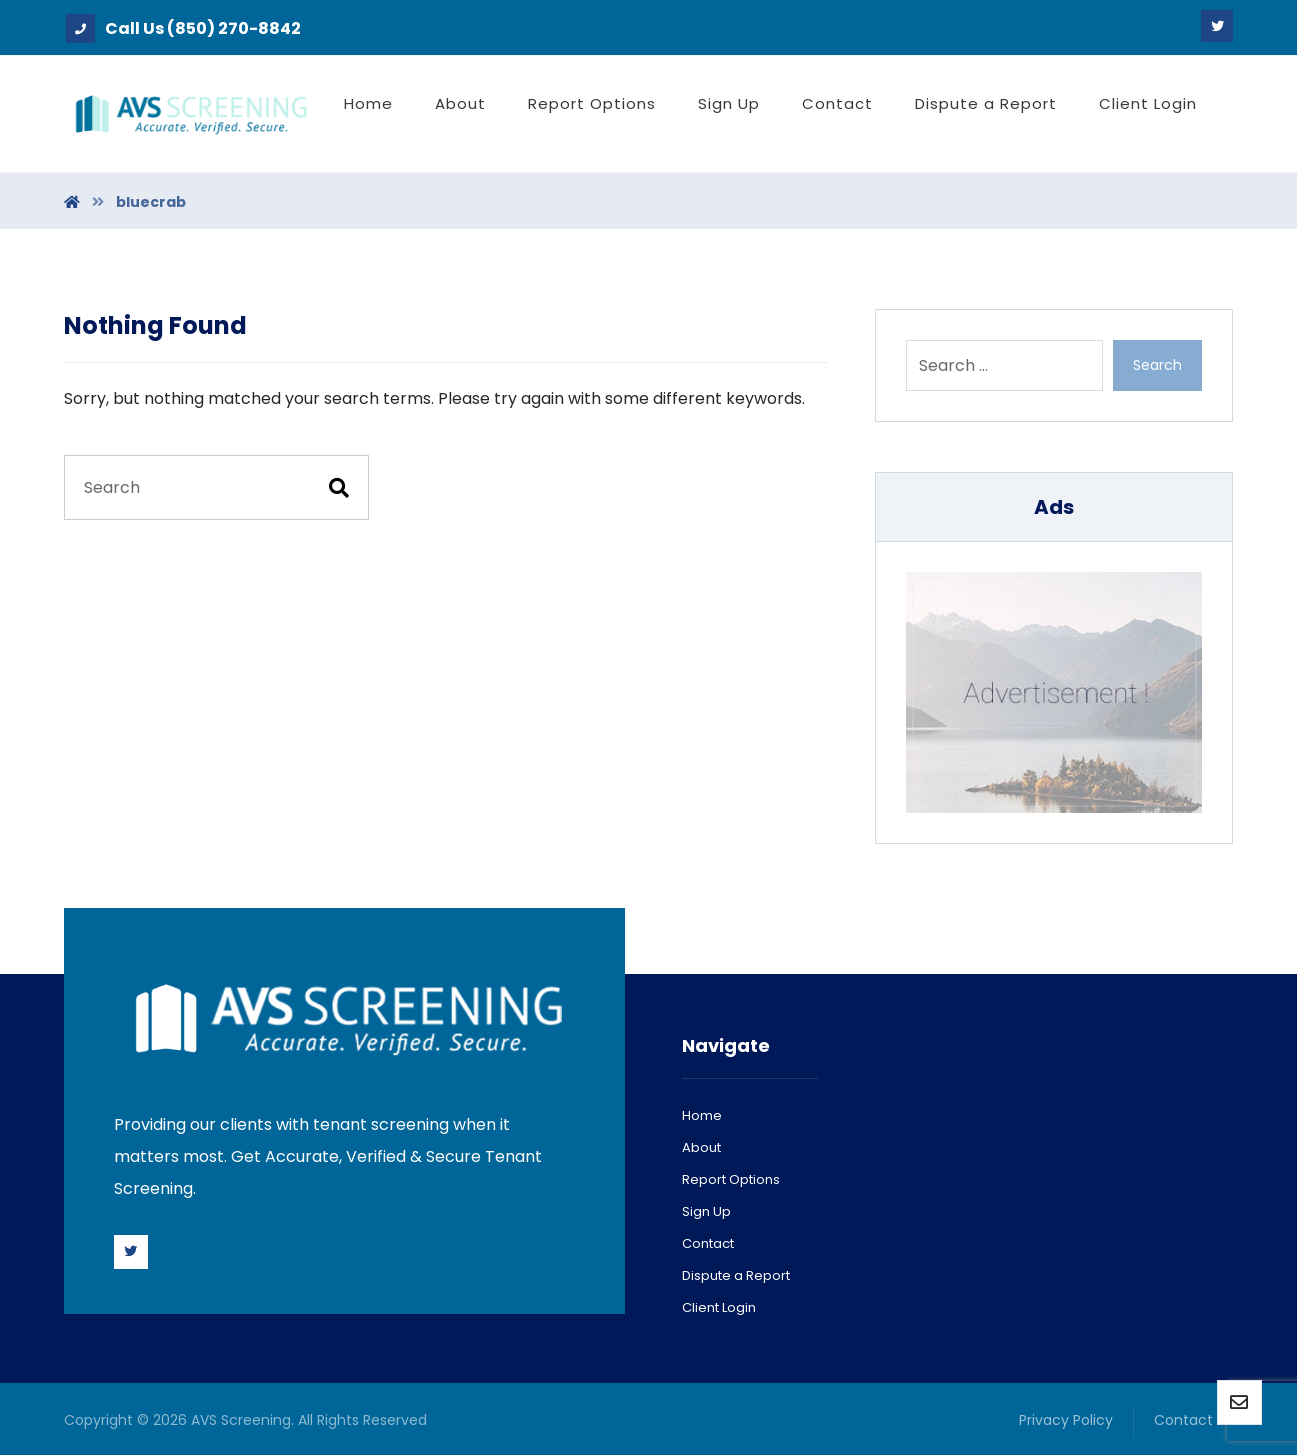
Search (1157, 365)
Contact (708, 1243)
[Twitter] (1217, 26)
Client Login (719, 1307)
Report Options (731, 1179)
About (701, 1147)
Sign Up (706, 1211)
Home (702, 1115)
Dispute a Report (736, 1275)
